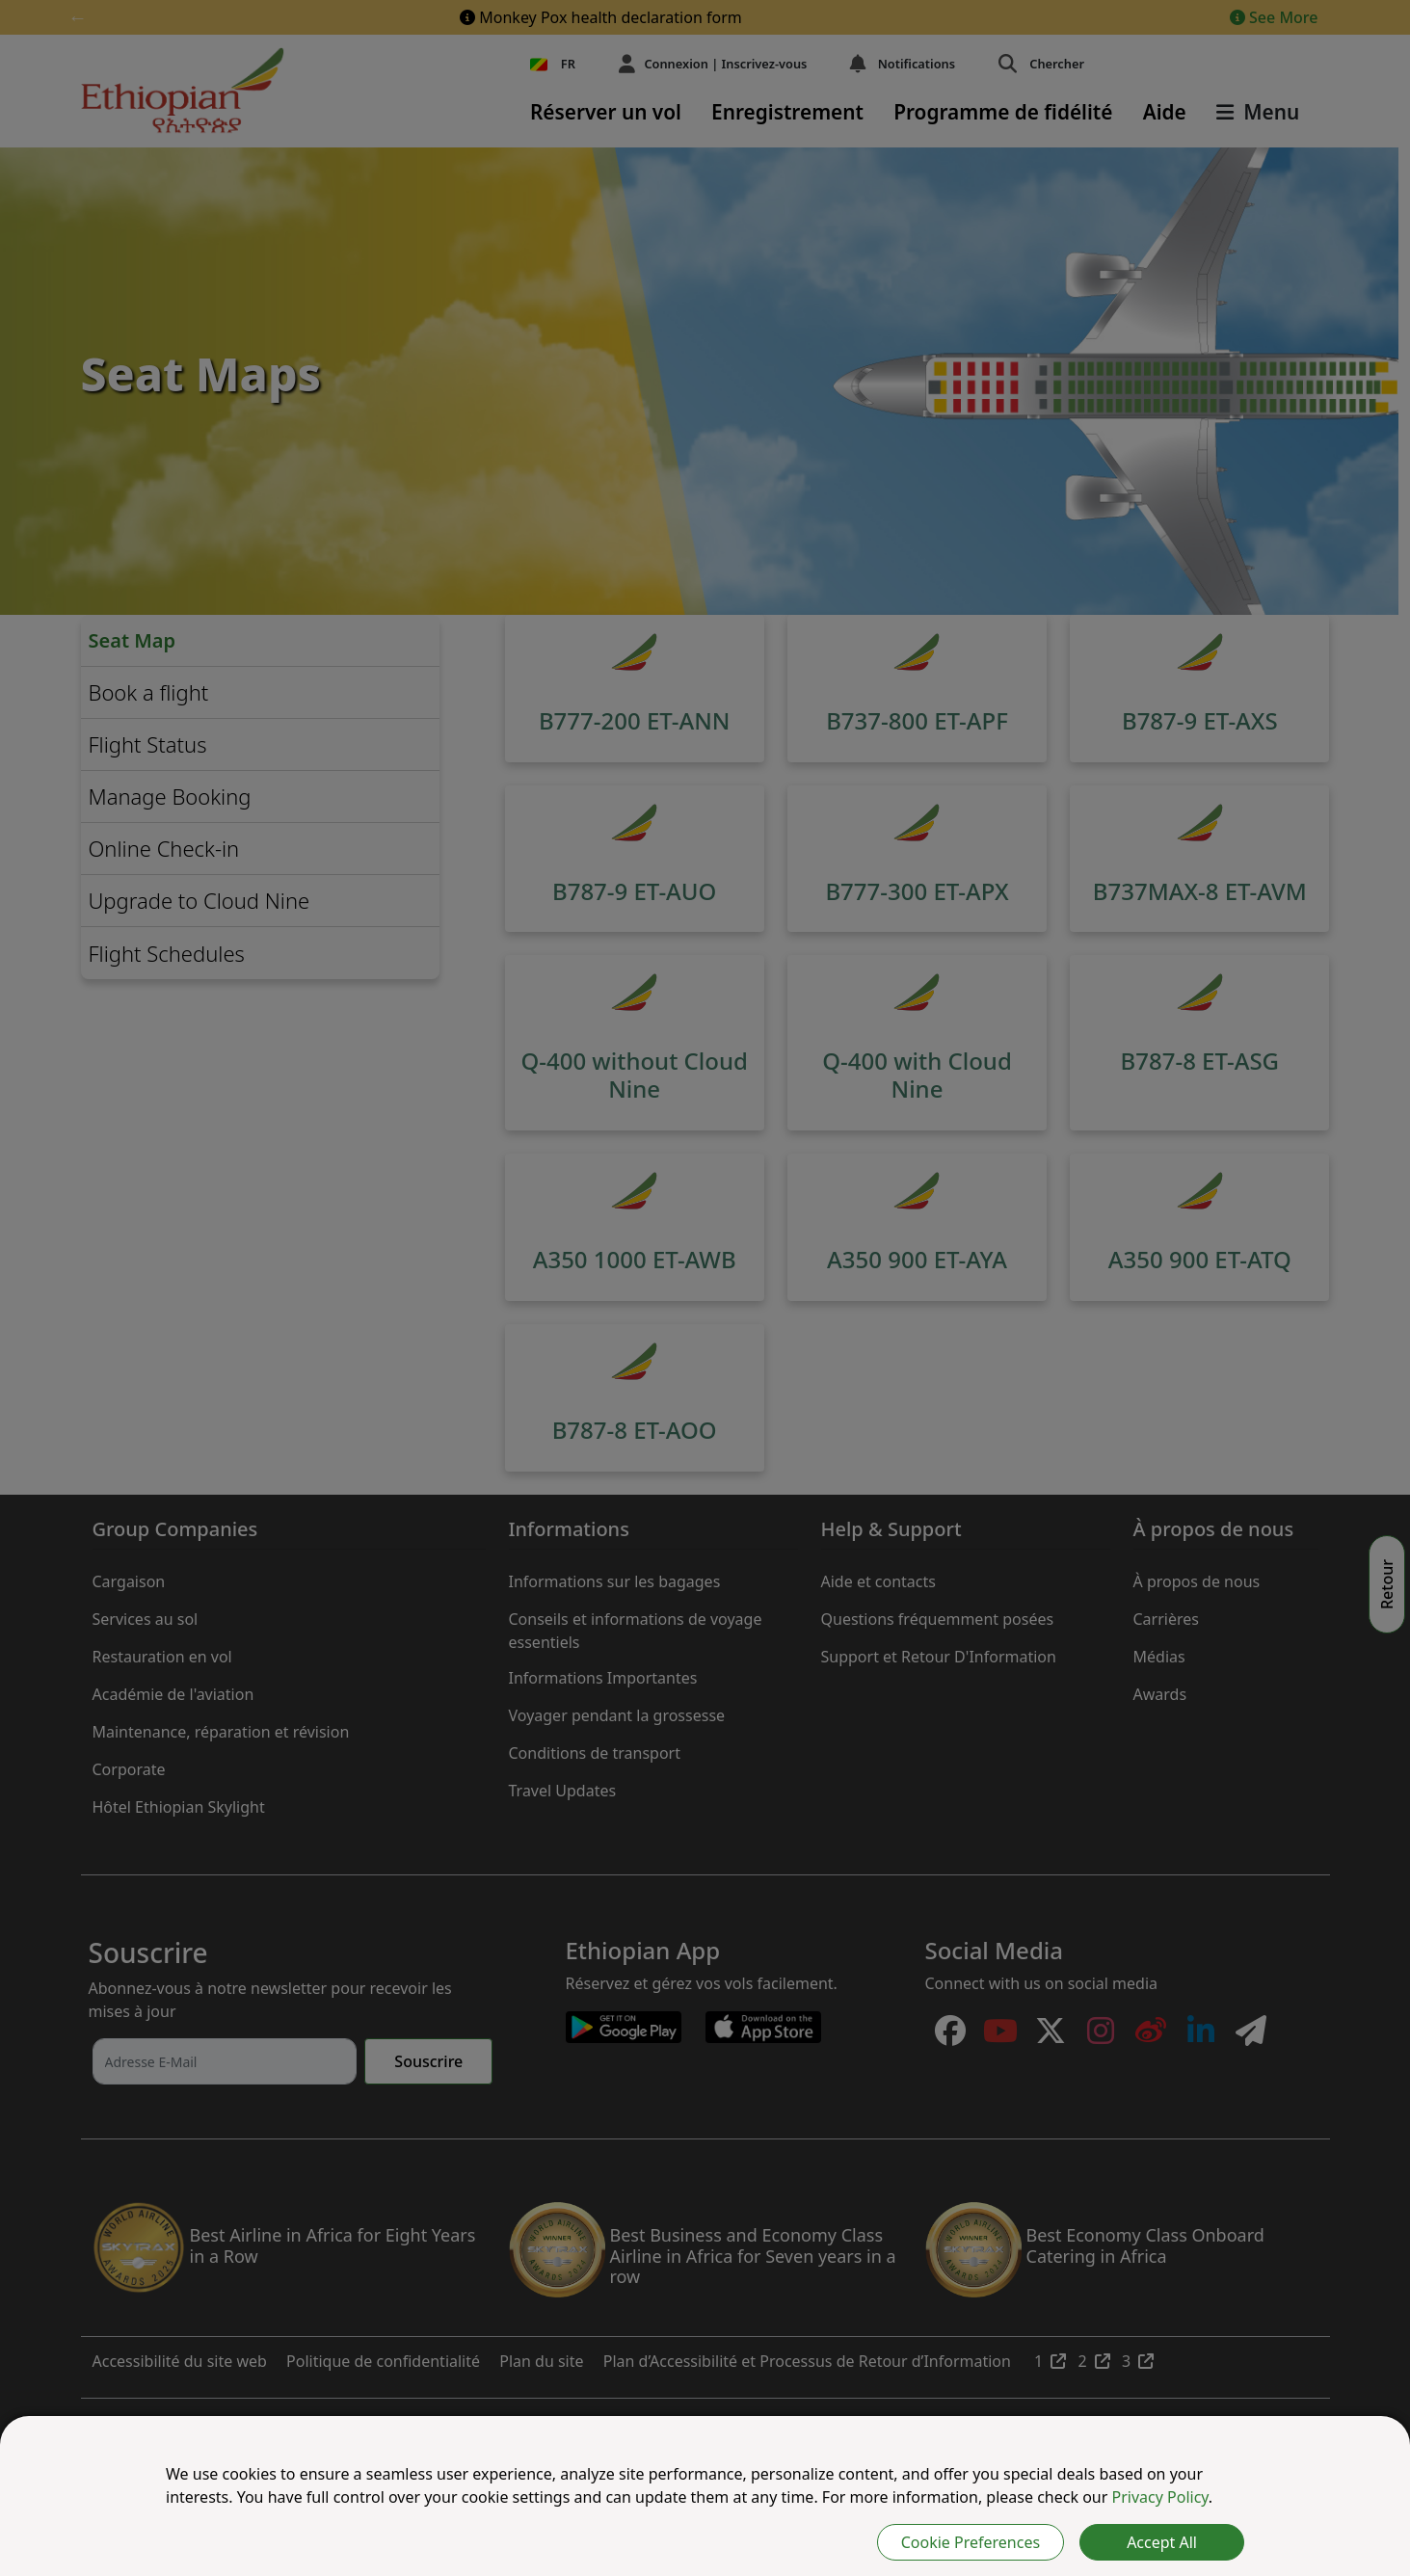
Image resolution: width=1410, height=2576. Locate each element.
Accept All (1162, 2542)
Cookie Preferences (970, 2542)
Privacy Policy (1160, 2497)
